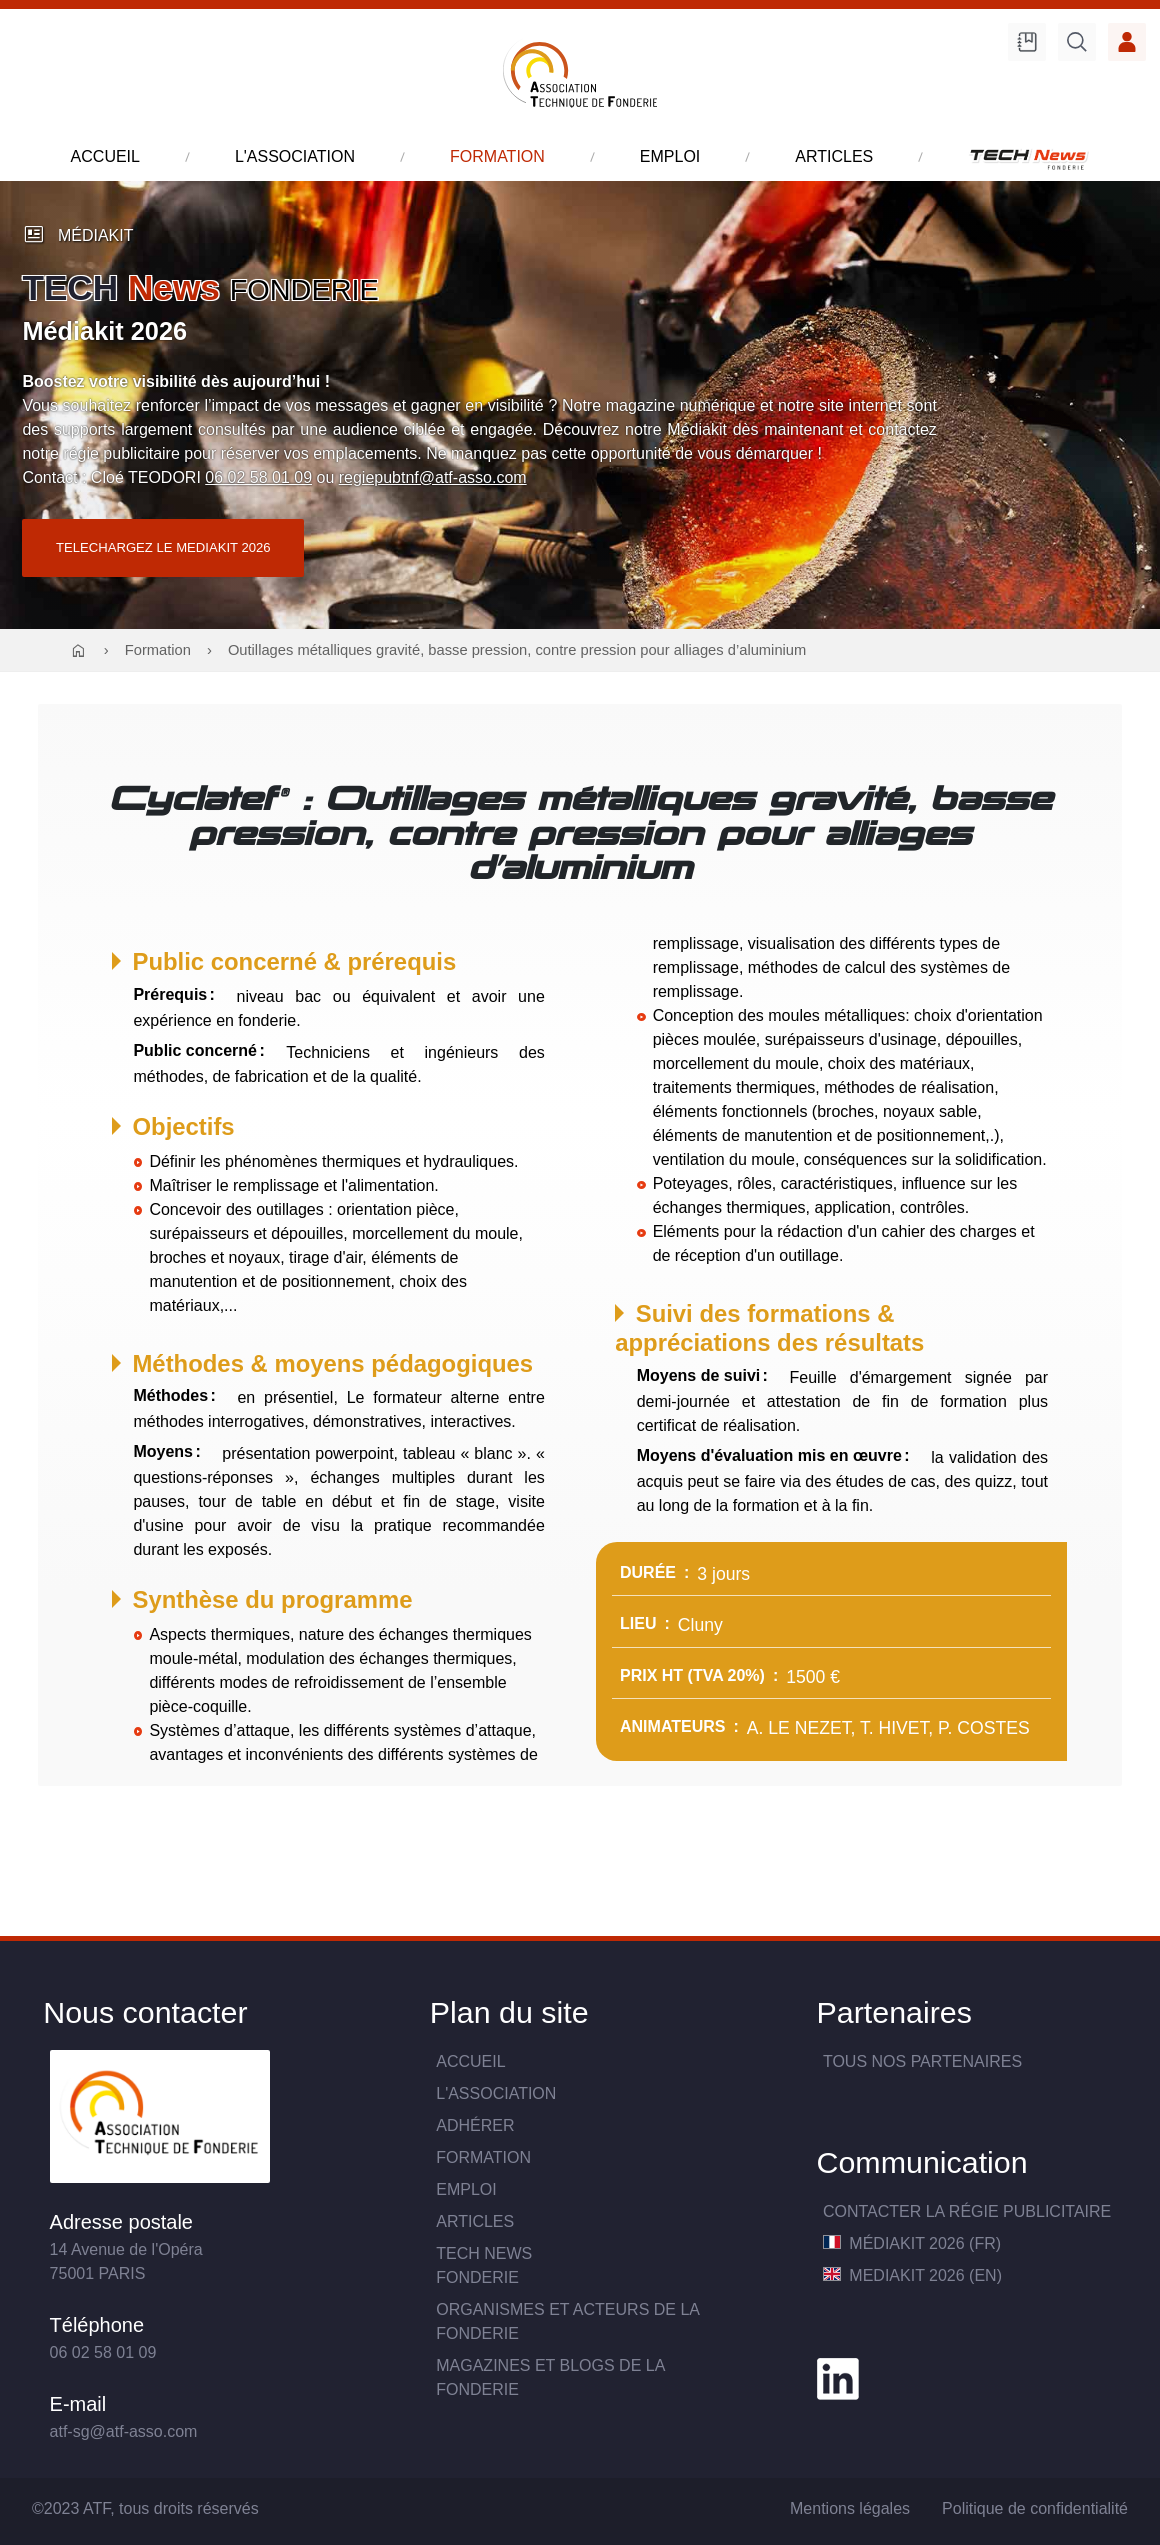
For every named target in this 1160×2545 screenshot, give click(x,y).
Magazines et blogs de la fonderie (550, 2377)
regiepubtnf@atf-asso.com (433, 477)
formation (497, 156)
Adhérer (475, 2125)
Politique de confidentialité (1035, 2508)
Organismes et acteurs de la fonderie (567, 2321)
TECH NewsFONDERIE (484, 2265)
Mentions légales (850, 2508)
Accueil (470, 2061)
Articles (475, 2221)
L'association (496, 2093)
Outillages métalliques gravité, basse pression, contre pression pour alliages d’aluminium (517, 650)
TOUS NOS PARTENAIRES (922, 2061)
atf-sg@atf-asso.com (124, 2431)
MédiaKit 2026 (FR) (912, 2243)
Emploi (466, 2189)
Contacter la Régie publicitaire (967, 2211)
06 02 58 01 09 (258, 477)
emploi (670, 156)
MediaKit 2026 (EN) (912, 2275)
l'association (295, 156)
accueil (105, 156)
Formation (158, 650)
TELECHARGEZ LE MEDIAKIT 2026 (163, 547)
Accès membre (1127, 42)
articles (834, 156)
